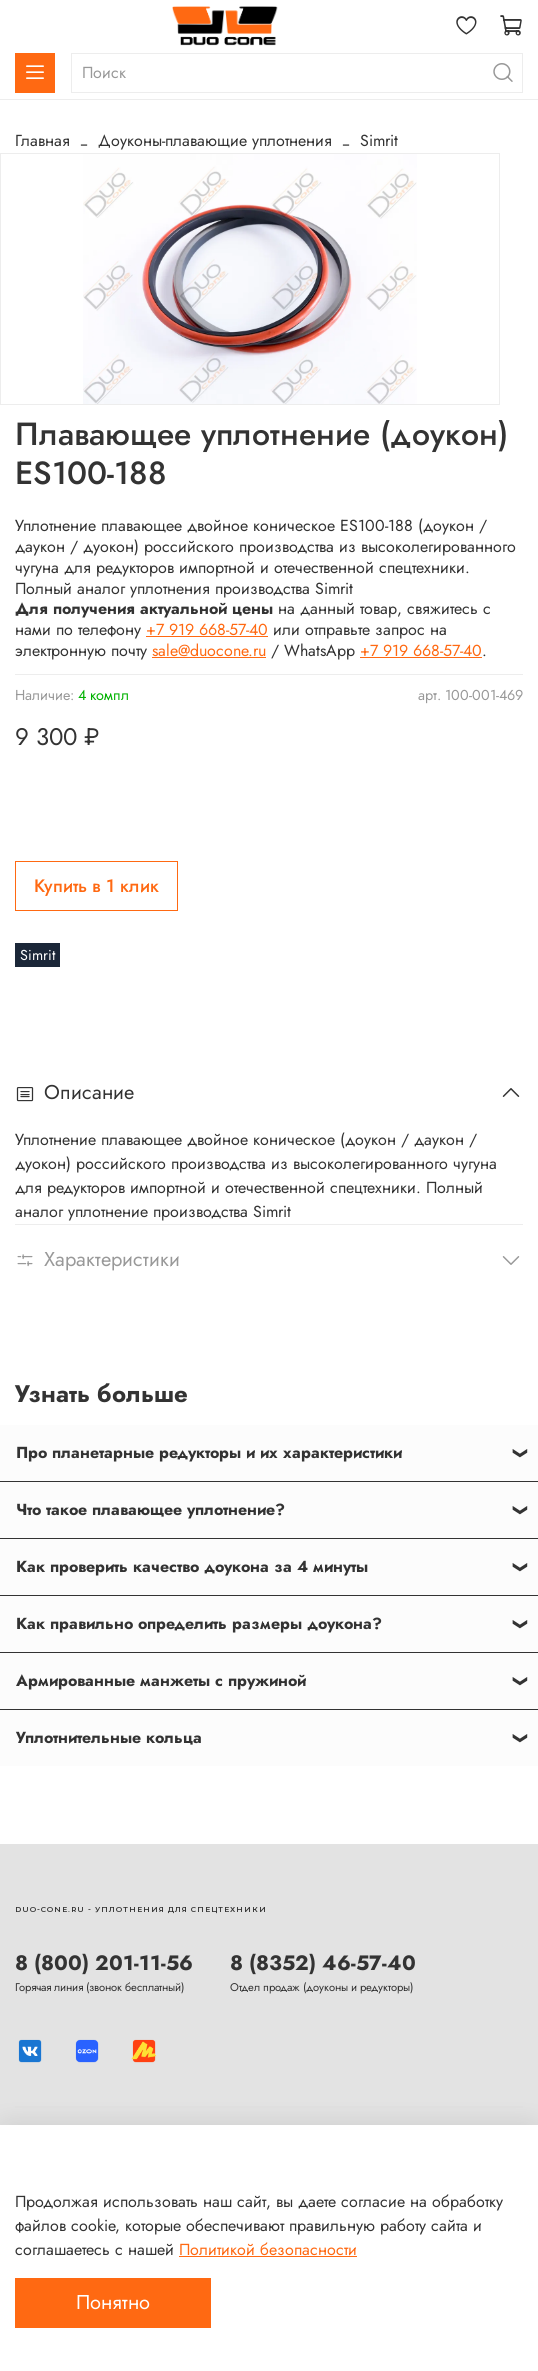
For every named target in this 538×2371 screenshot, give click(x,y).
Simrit (379, 140)
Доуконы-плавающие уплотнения (215, 140)
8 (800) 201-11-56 (104, 1963)
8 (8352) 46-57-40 (323, 1963)
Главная (42, 140)
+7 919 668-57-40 (207, 629)
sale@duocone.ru (209, 650)
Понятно (113, 2302)
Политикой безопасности (268, 2249)
